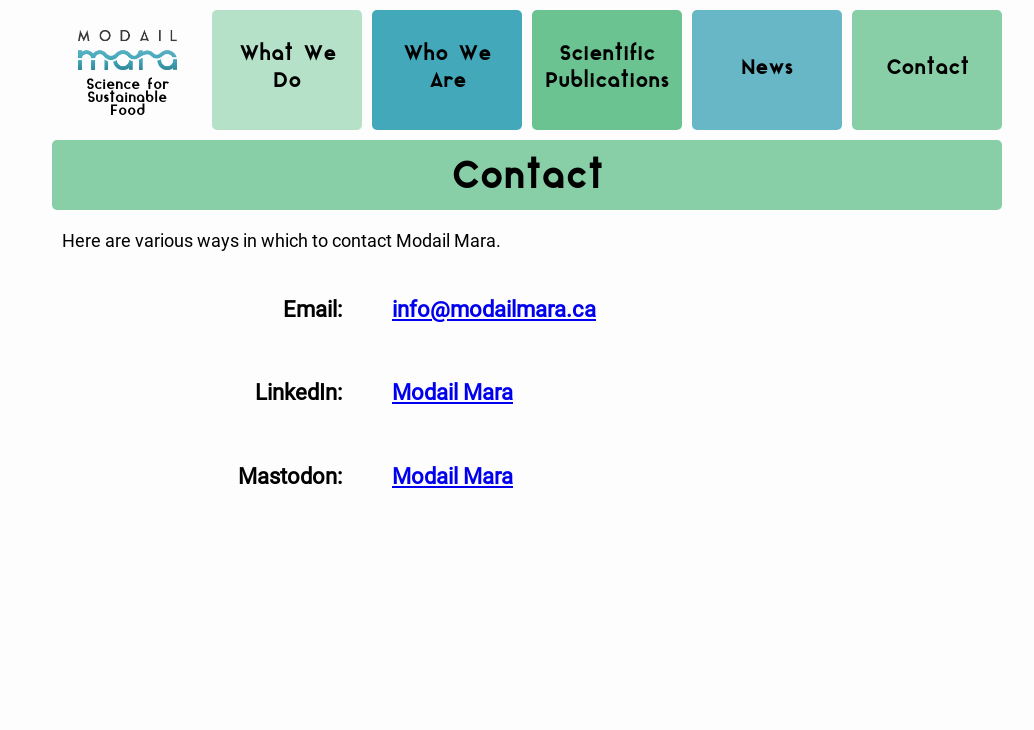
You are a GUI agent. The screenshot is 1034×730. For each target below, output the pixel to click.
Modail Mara (452, 392)
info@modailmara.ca (494, 309)
